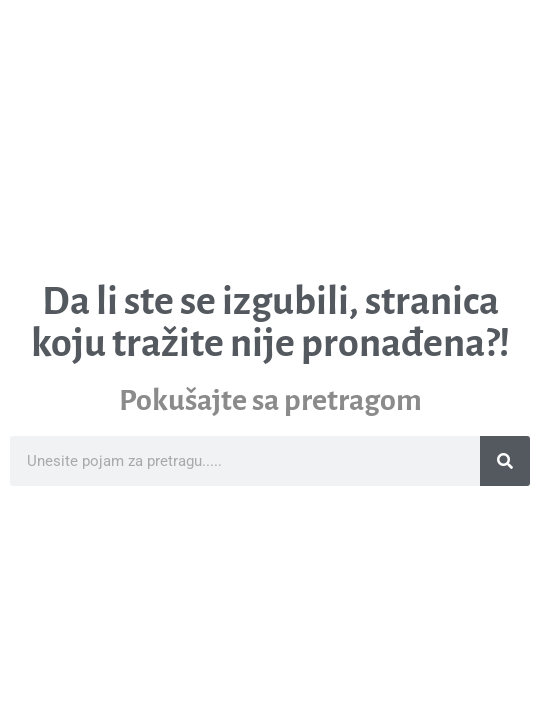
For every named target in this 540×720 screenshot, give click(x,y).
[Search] (505, 461)
